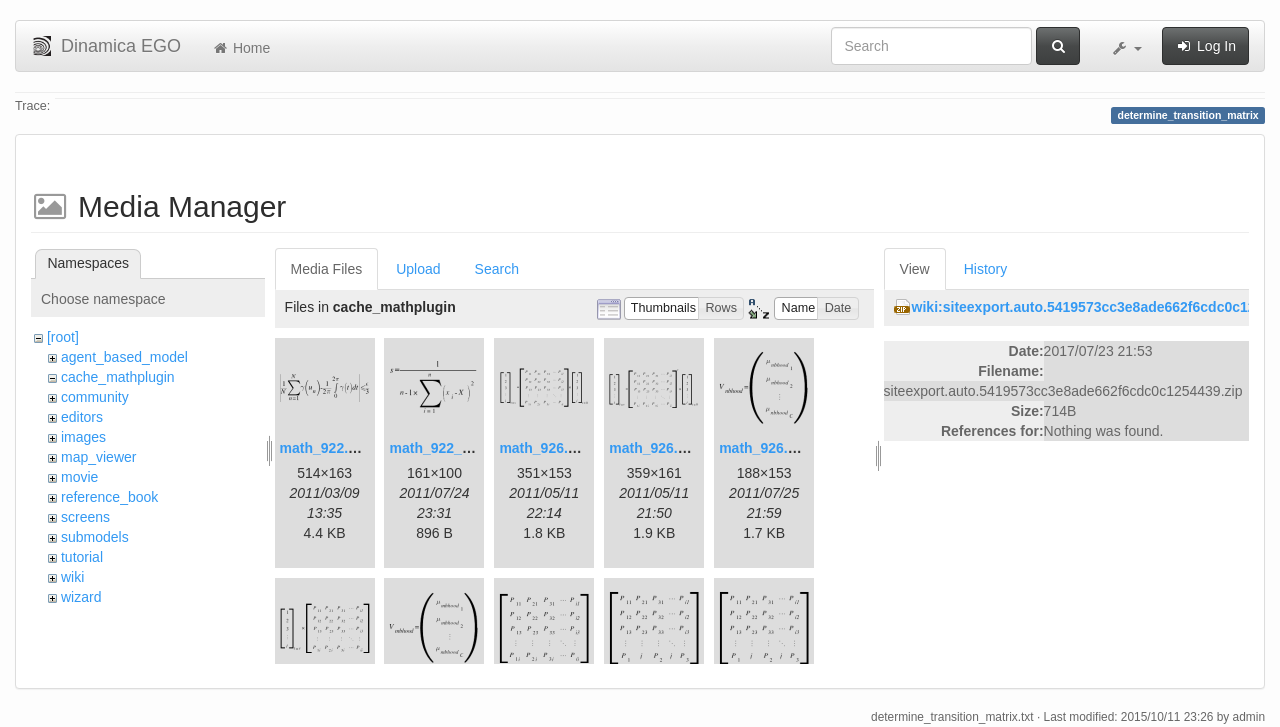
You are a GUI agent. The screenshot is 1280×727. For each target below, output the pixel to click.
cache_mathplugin (118, 377)
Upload (418, 269)
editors (82, 417)
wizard (81, 597)
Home (240, 48)
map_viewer (98, 457)
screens (85, 517)
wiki (72, 577)
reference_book (109, 497)
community (95, 397)
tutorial (82, 557)
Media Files (327, 269)
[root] (63, 337)
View (915, 269)
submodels (95, 537)
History (986, 269)
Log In (1205, 46)
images (83, 437)
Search (497, 269)
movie (79, 477)
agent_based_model (124, 357)
